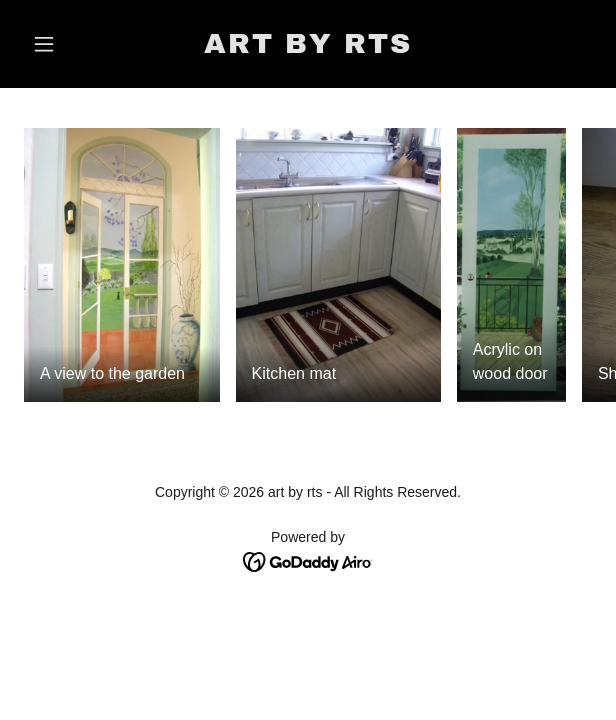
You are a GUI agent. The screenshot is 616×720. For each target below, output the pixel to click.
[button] (66, 44)
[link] (308, 47)
